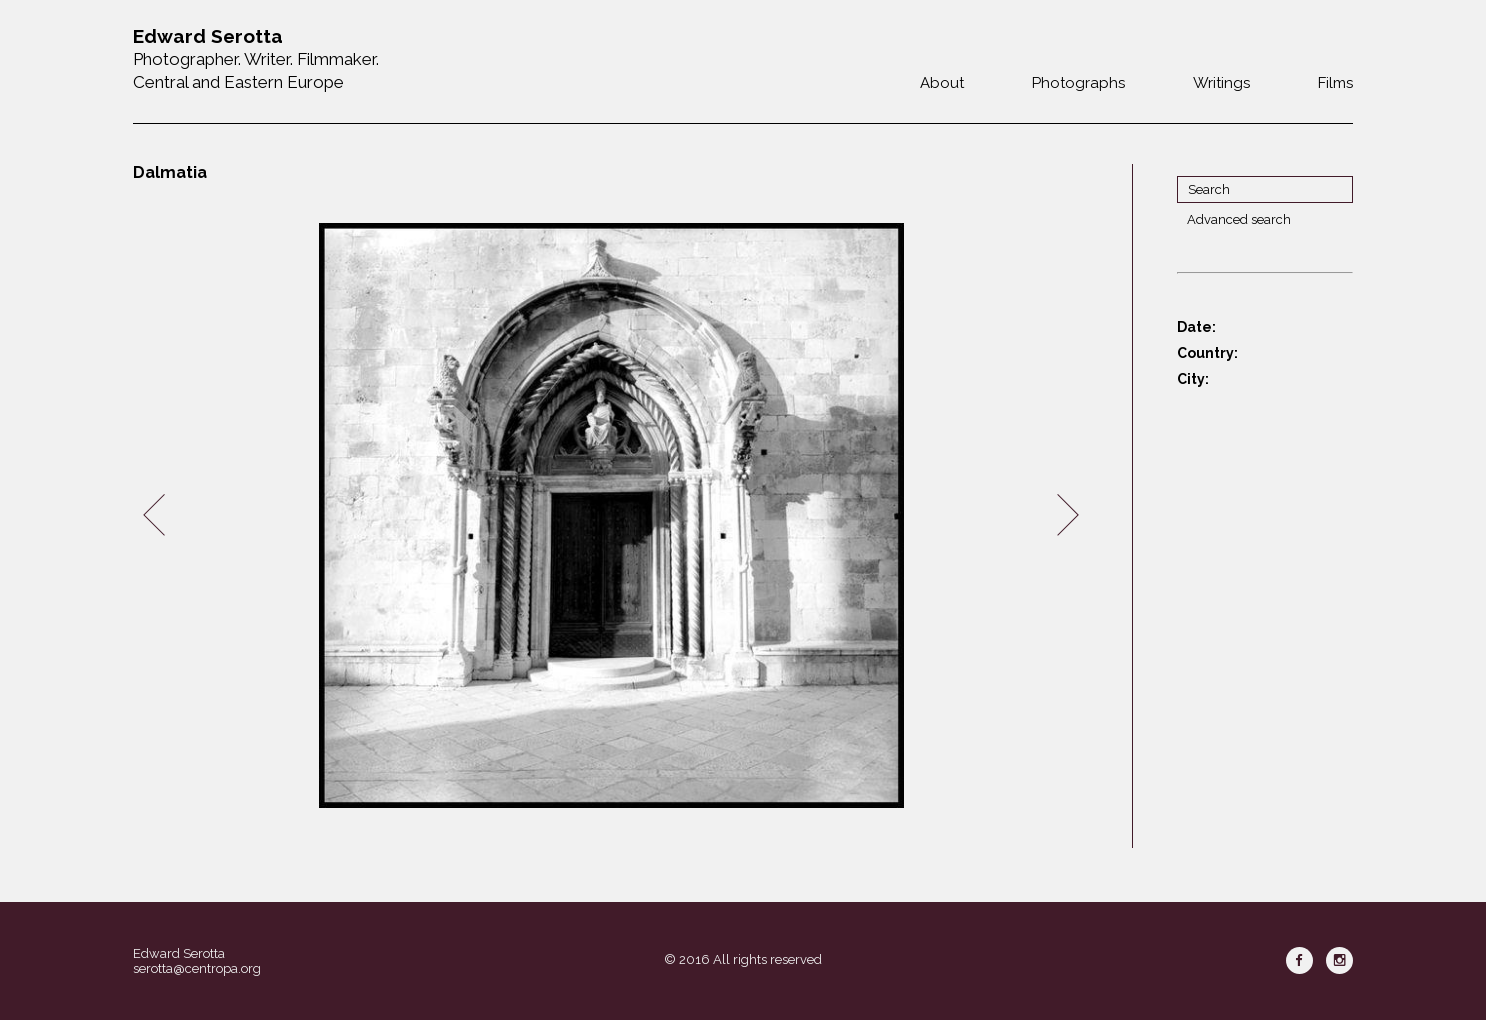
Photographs (1078, 83)
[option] (611, 515)
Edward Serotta (179, 953)
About (942, 83)
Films (1335, 83)
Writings (1221, 83)
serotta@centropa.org (197, 968)
